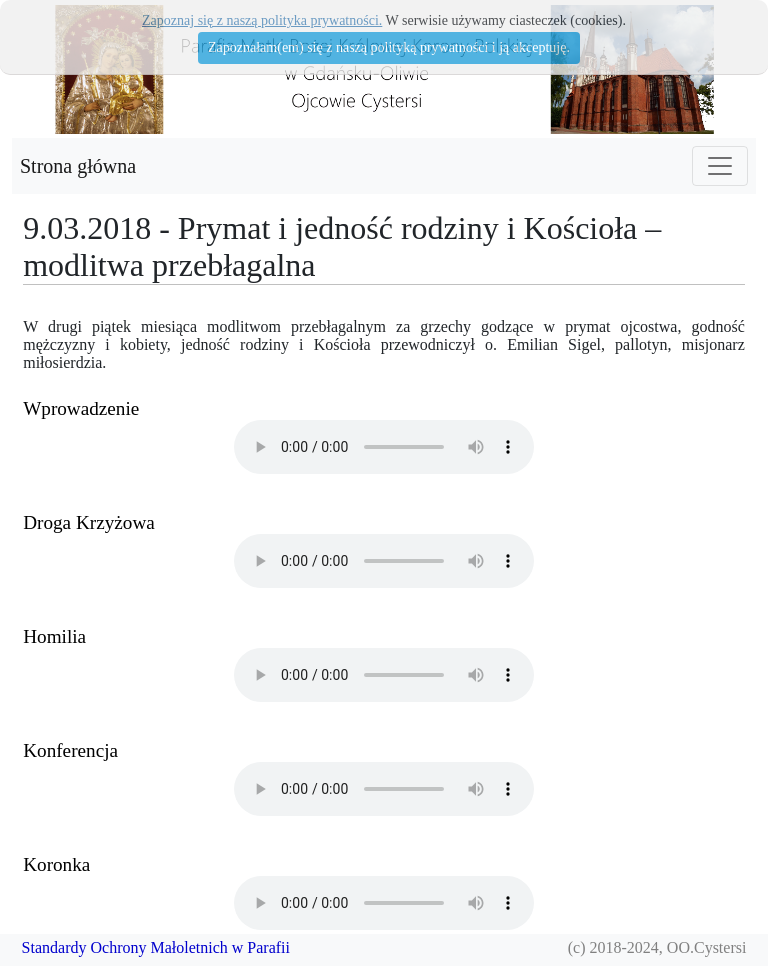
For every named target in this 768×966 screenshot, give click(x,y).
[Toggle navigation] (720, 166)
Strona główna (78, 166)
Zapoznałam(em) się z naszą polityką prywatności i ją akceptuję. (389, 47)
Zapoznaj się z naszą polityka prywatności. (262, 20)
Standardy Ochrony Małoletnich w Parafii (156, 947)
